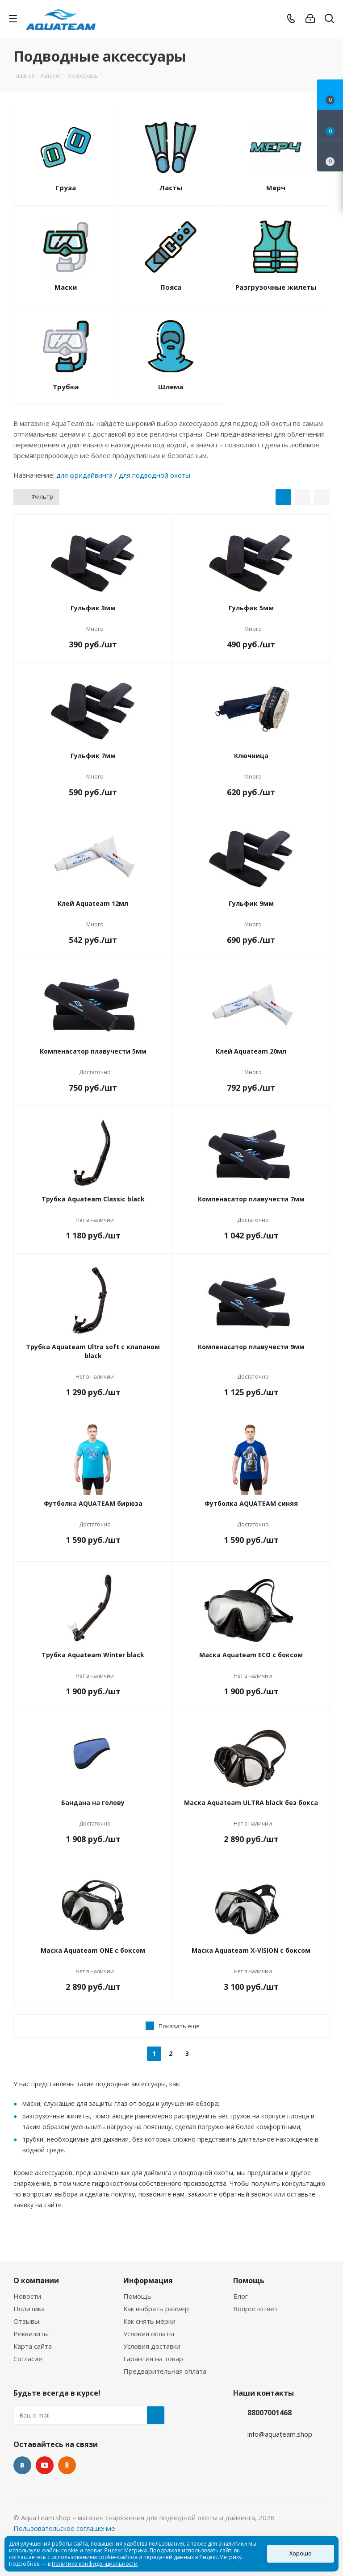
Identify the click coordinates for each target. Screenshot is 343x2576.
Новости (27, 2296)
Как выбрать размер (156, 2308)
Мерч (275, 187)
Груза (65, 187)
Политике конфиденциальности (95, 2564)
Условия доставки (151, 2346)
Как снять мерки (149, 2321)
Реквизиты (31, 2333)
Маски (65, 287)
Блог (240, 2296)
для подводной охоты (154, 475)
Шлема (170, 386)
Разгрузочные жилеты (275, 287)
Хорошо (300, 2553)
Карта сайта (32, 2346)
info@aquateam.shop (279, 2434)
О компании (36, 2280)
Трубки (66, 386)
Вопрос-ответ (255, 2308)
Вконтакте (22, 2465)
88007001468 (269, 2413)
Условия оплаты (148, 2333)
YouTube (45, 2465)
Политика (29, 2308)
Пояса (170, 287)
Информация (148, 2280)
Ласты (170, 187)
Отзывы (26, 2321)
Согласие (27, 2358)
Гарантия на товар (153, 2358)
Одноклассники (67, 2465)
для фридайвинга (84, 475)
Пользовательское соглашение (64, 2528)
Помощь (137, 2296)
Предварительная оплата (164, 2371)
